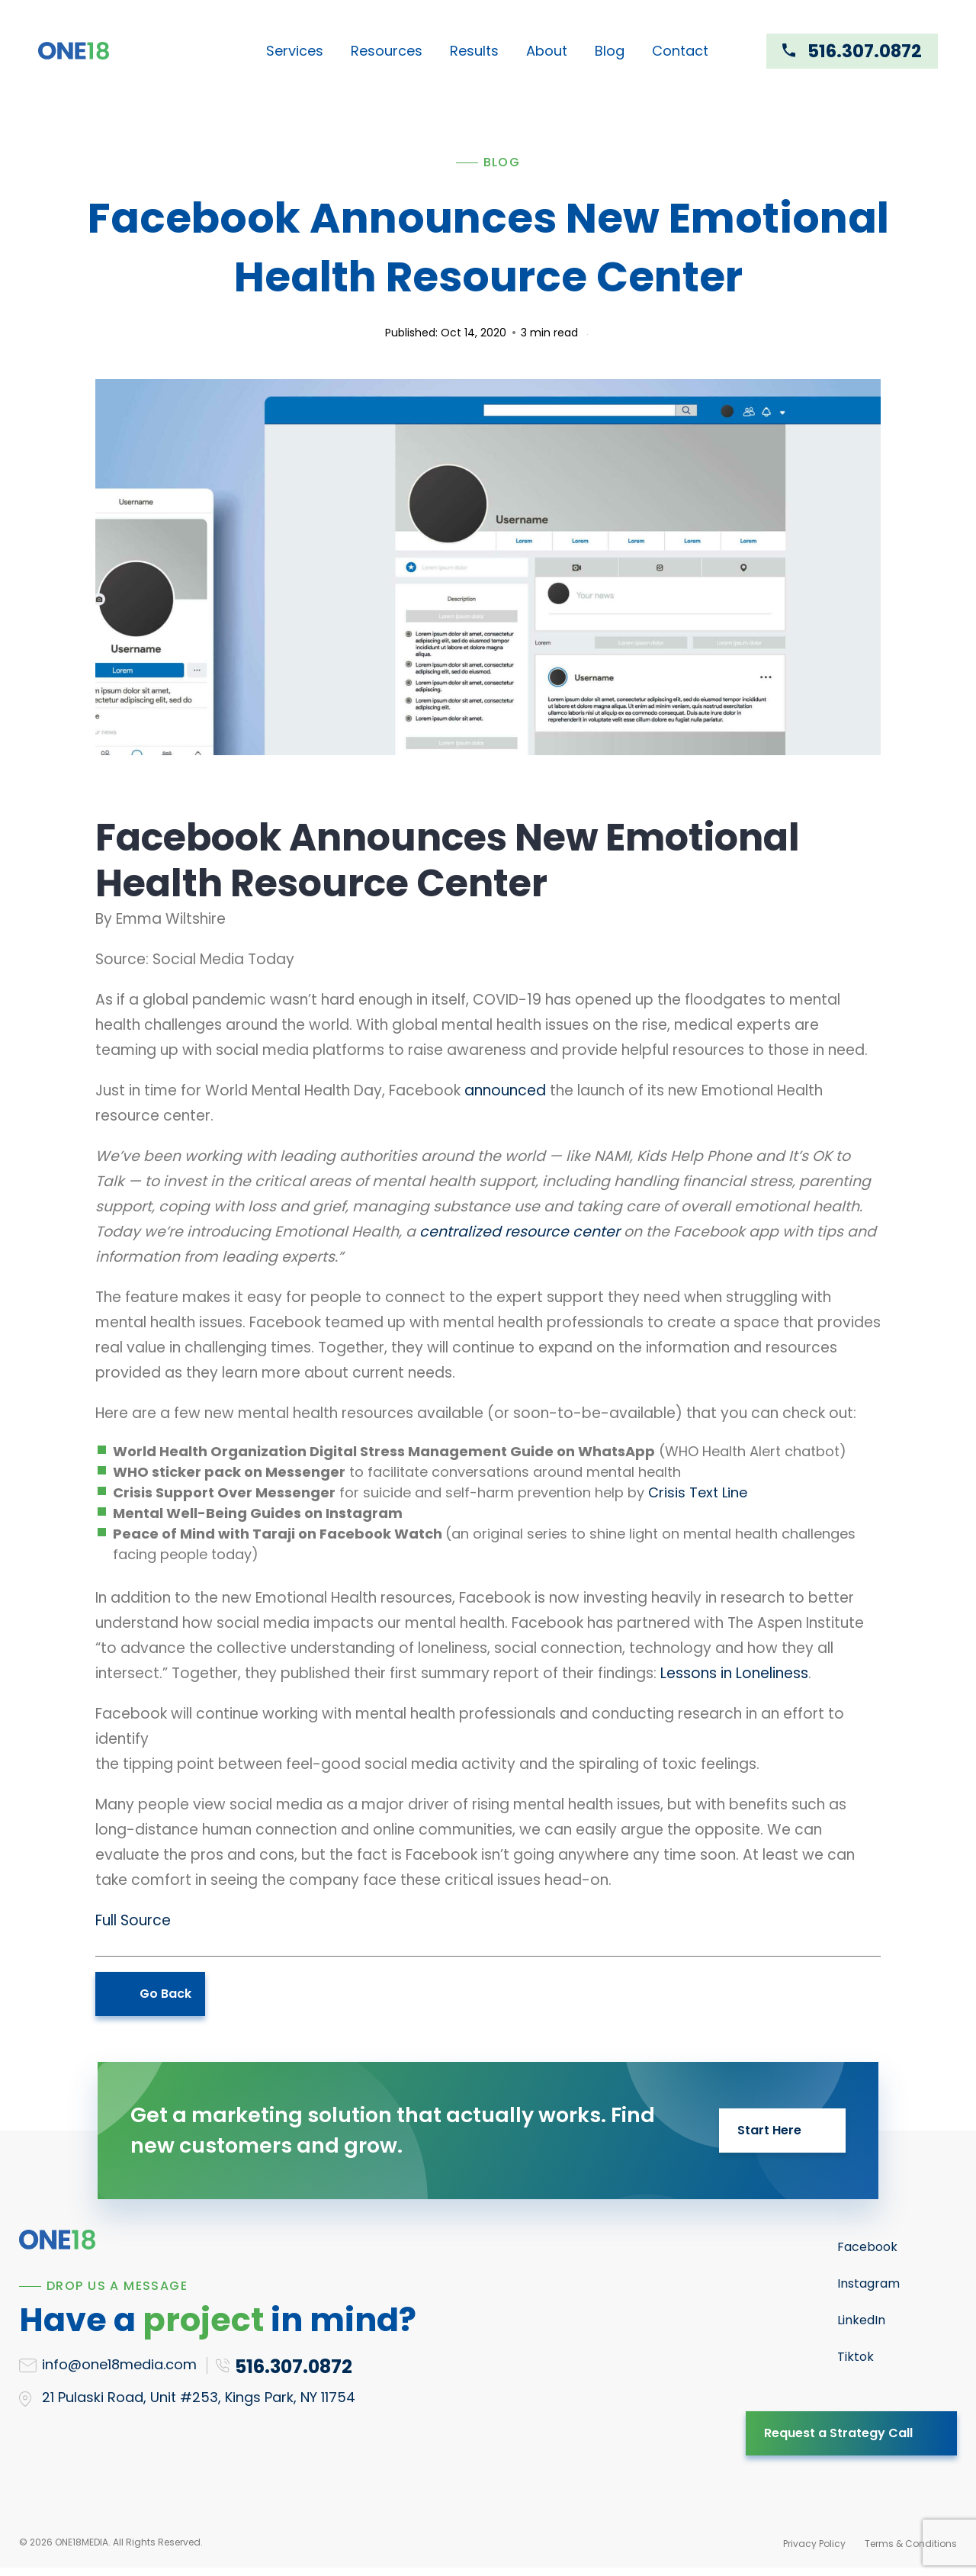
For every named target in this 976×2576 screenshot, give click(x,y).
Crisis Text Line (697, 1492)
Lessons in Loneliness (734, 1673)
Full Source (133, 1920)
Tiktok (855, 2356)
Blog (609, 50)
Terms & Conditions (911, 2543)
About (546, 50)
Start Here (769, 2130)
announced (505, 1090)
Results (474, 50)
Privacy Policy (814, 2543)
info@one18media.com (119, 2364)
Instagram (868, 2283)
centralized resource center (519, 1231)
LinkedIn (861, 2320)
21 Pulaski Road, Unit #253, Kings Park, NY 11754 (198, 2397)
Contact (680, 50)
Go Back (165, 1993)
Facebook (867, 2247)
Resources (386, 50)
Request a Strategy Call (838, 2433)
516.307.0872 (864, 51)
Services (294, 50)
